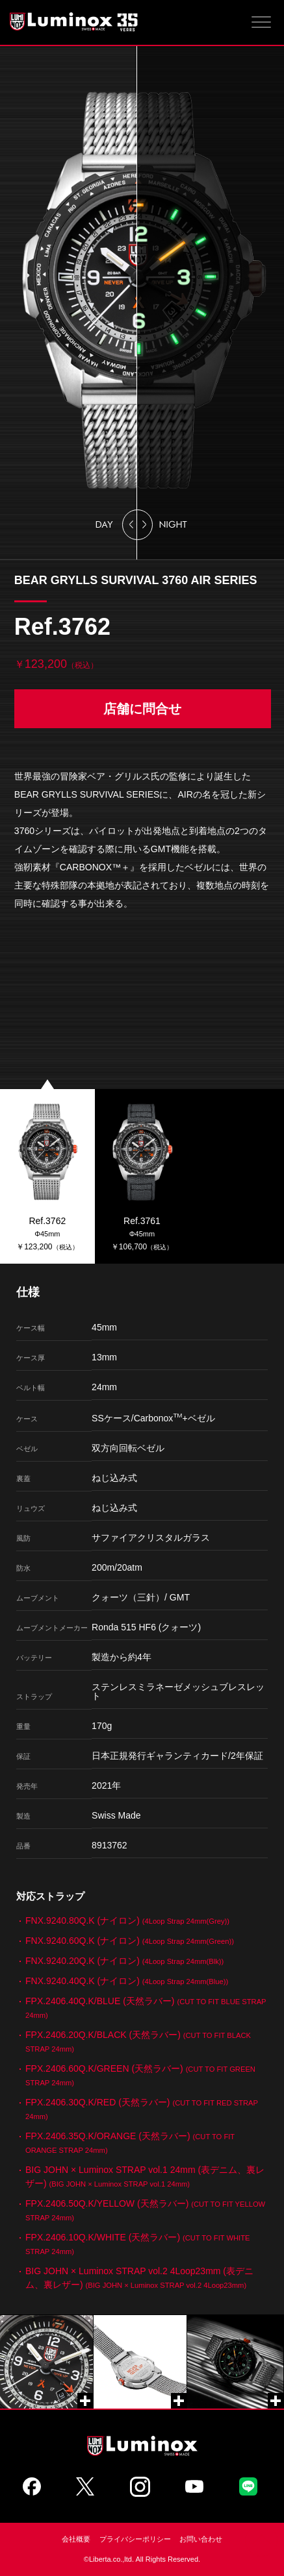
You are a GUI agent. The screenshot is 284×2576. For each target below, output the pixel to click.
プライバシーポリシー (135, 2539)
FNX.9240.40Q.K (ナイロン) (126, 1981)
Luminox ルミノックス (75, 21)
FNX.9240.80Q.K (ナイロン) (127, 1920)
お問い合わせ (200, 2539)
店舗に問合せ (142, 709)
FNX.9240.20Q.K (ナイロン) (124, 1961)
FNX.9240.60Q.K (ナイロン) (129, 1940)
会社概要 (76, 2539)
